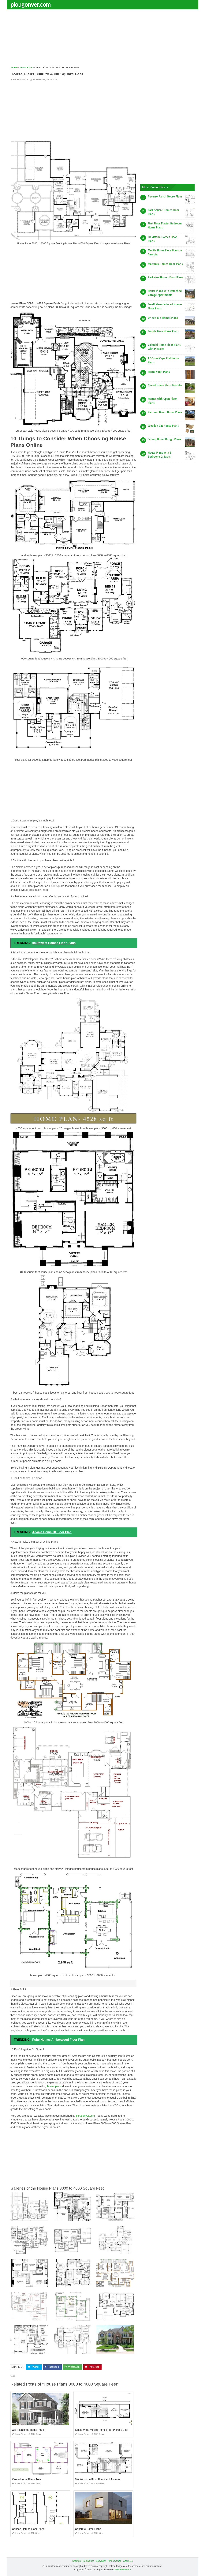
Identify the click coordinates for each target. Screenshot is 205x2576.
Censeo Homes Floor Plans (28, 2528)
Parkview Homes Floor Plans (165, 277)
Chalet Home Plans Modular (165, 385)
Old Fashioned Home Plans (28, 2429)
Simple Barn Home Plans (163, 331)
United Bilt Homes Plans (163, 318)
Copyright (101, 2561)
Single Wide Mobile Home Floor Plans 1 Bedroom (104, 2429)
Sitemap (76, 2561)
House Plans (19, 79)
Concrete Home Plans (88, 2528)
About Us (127, 2561)
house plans (54, 2086)
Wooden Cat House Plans (163, 425)
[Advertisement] (102, 39)
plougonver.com (30, 4)
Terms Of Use (114, 2561)
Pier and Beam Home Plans (165, 412)
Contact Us (88, 2561)
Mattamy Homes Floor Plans (165, 264)
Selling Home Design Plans (164, 439)
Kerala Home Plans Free (26, 2479)
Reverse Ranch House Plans (165, 196)
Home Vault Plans (159, 372)
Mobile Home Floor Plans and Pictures (97, 2479)
